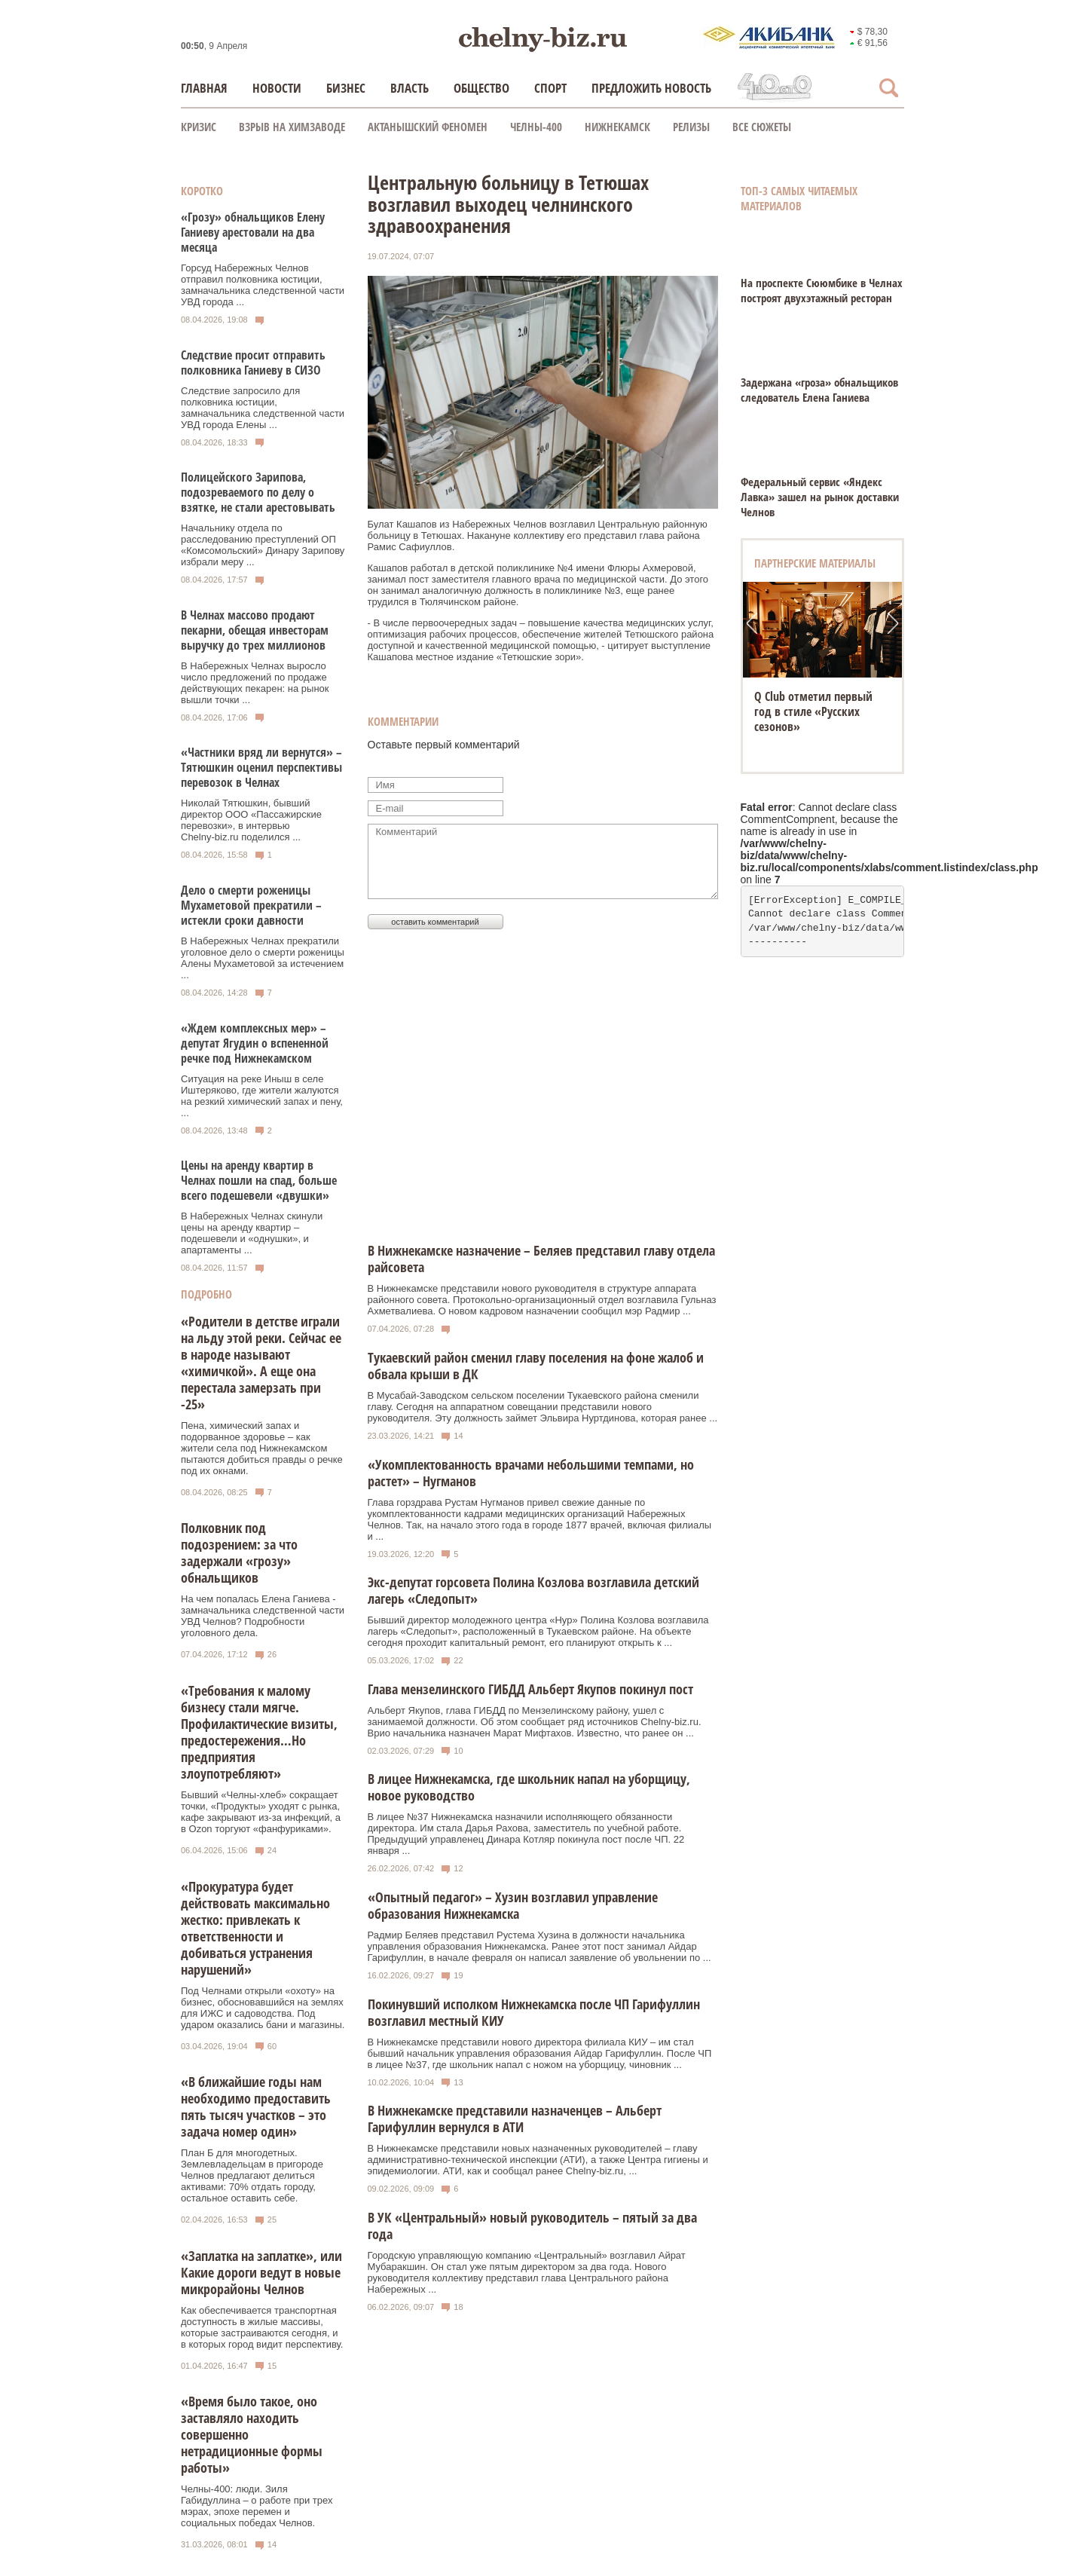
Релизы (691, 126)
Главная (204, 87)
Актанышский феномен (427, 126)
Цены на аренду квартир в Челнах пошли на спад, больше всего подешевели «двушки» (259, 1180)
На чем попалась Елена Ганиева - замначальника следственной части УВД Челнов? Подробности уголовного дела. (262, 1615)
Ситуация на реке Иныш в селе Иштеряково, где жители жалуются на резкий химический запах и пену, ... (262, 1095)
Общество (481, 87)
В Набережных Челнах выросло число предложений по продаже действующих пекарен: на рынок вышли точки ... (255, 682)
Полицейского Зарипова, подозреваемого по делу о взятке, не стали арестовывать (258, 492)
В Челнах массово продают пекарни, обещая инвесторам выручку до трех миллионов (255, 630)
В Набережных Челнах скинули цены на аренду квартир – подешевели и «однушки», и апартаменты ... (251, 1233)
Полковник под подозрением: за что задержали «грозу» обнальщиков (239, 1552)
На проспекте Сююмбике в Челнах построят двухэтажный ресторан (822, 290)
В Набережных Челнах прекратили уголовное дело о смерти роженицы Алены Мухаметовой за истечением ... (262, 958)
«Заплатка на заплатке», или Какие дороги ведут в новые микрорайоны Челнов (261, 2272)
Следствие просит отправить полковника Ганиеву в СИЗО (253, 362)
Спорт (550, 87)
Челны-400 (536, 126)
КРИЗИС (198, 126)
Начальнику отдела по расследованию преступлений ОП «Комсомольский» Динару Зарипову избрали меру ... (262, 545)
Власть (409, 87)
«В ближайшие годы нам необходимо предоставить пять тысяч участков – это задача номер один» (256, 2106)
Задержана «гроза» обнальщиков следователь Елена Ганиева (819, 390)
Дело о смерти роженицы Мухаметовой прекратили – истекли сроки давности (251, 905)
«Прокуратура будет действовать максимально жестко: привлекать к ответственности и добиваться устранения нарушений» (255, 1927)
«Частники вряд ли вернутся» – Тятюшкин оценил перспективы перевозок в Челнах (261, 767)
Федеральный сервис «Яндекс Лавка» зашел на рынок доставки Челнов (820, 496)
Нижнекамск (617, 126)
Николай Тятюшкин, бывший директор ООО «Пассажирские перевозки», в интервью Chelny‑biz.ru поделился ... (251, 820)
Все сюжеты (761, 126)
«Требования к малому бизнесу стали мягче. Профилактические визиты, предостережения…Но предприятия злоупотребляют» (259, 1731)
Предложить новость (651, 87)
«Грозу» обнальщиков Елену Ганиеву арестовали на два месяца (253, 232)
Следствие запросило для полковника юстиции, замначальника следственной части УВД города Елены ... (262, 407)
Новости (276, 87)
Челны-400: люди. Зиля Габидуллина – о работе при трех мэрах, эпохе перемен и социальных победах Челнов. (256, 2506)
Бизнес (345, 87)
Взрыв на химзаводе (292, 126)
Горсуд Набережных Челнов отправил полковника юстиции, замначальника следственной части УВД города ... (262, 284)
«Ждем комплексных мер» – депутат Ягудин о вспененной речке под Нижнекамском (255, 1043)
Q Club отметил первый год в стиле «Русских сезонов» (813, 711)
